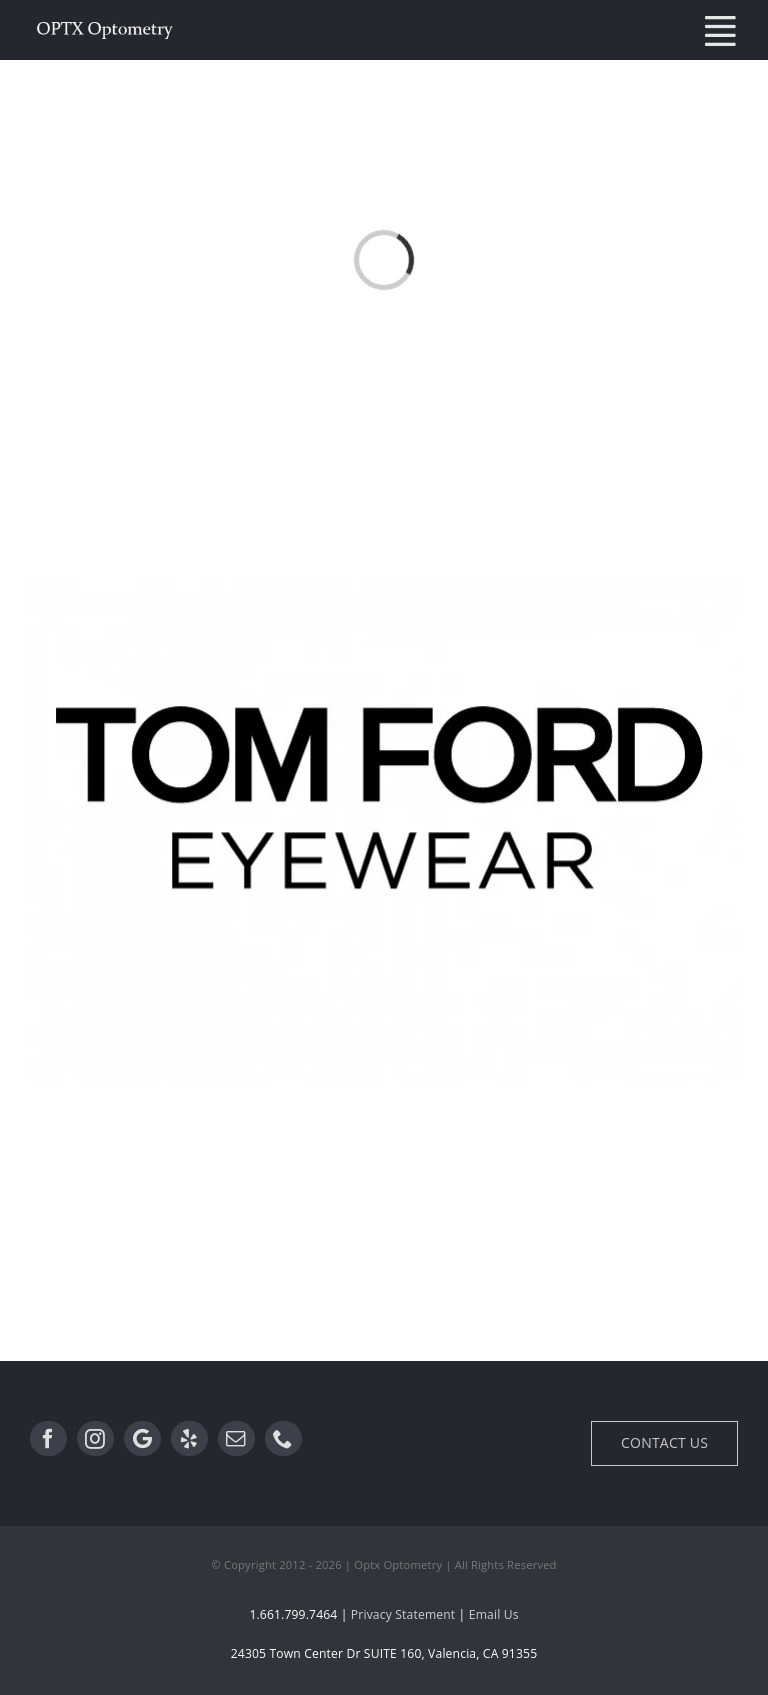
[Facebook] (48, 1439)
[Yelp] (189, 1439)
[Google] (142, 1439)
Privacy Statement (403, 1614)
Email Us (494, 1614)
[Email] (236, 1439)
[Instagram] (95, 1439)
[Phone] (283, 1439)
